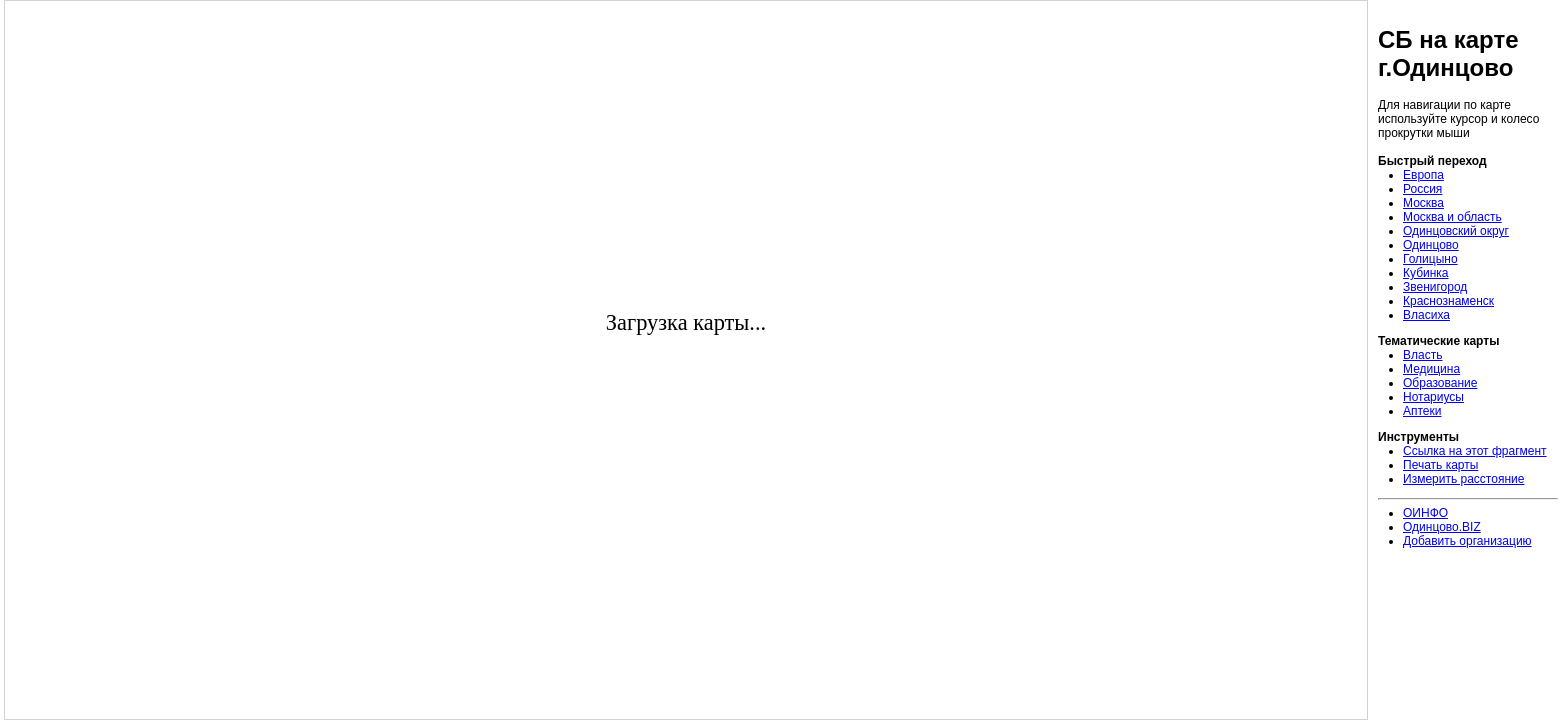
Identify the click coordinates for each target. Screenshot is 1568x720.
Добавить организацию (1467, 541)
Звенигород (1435, 287)
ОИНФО (1425, 513)
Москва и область (1452, 217)
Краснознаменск (1448, 301)
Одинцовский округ (1456, 231)
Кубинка (1426, 273)
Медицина (1431, 369)
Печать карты (1440, 465)
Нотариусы (1433, 397)
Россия (1422, 189)
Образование (1440, 383)
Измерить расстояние (1463, 479)
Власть (1422, 355)
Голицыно (1430, 259)
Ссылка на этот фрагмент (1475, 451)
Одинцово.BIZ (1442, 527)
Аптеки (1422, 411)
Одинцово (1431, 245)
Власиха (1426, 315)
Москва (1423, 203)
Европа (1423, 175)
